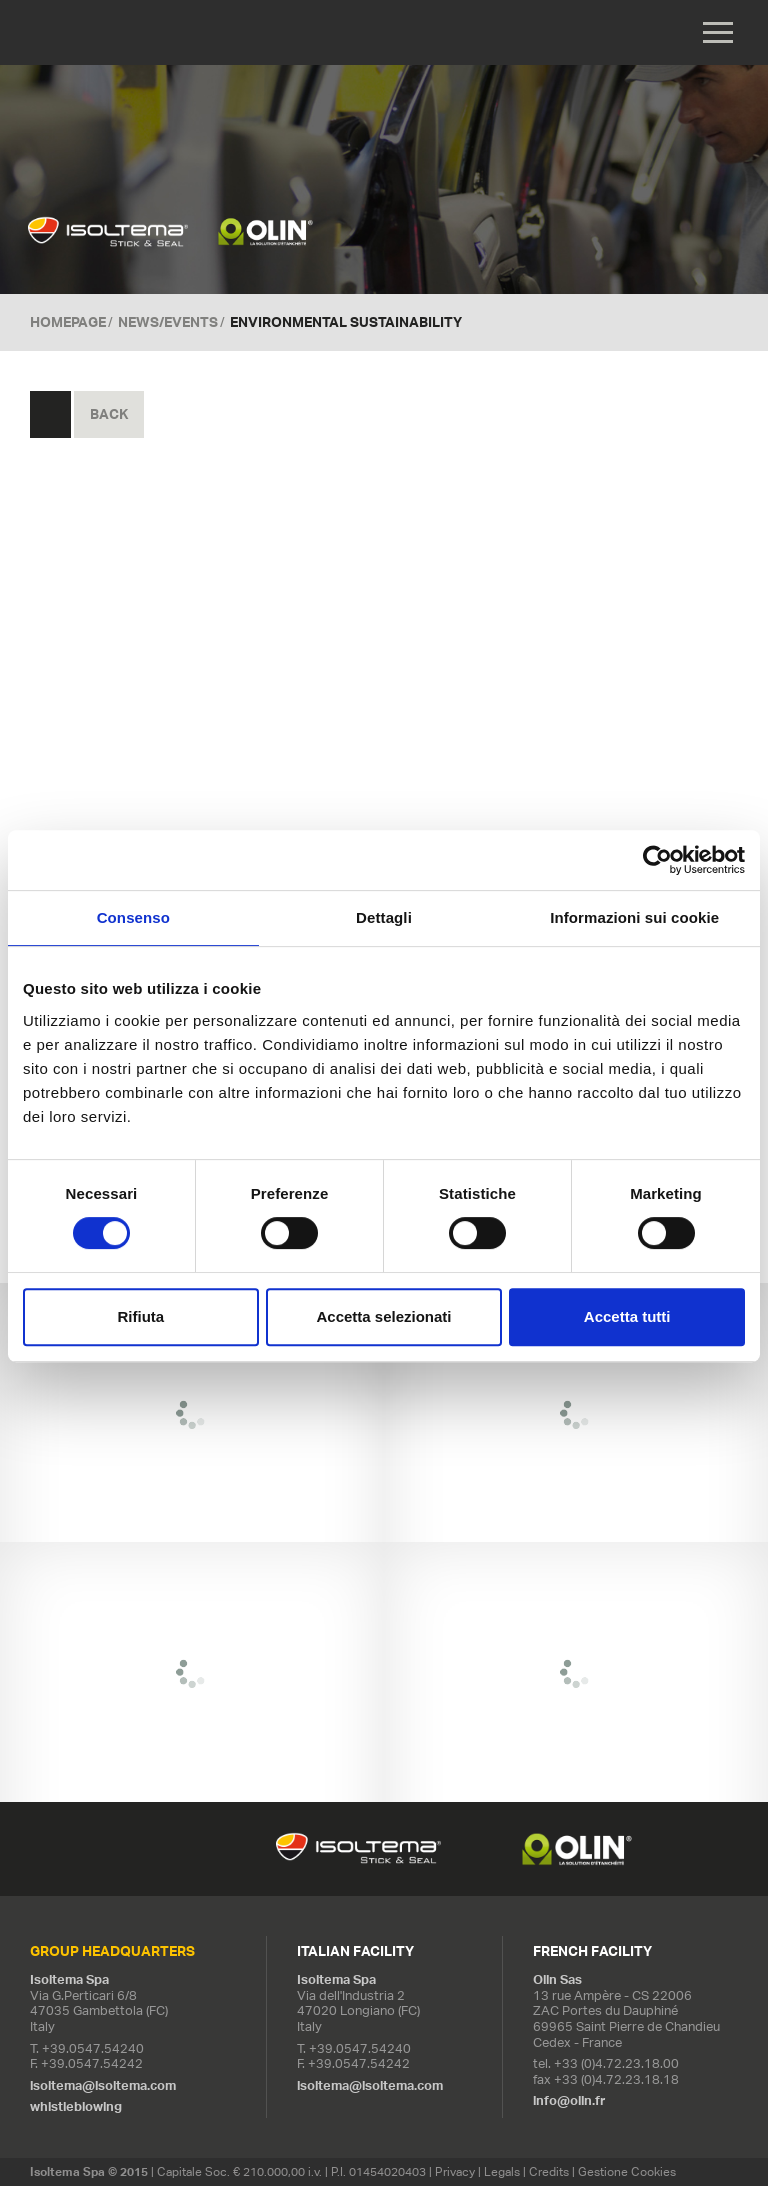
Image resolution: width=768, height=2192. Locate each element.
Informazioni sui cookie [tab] (634, 917)
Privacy (455, 2177)
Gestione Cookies (627, 2177)
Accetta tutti (627, 1316)
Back (109, 420)
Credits (549, 2177)
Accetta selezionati (383, 1316)
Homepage (68, 327)
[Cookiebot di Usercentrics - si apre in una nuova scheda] (657, 860)
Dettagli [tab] (384, 917)
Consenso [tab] (133, 917)
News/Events (168, 327)
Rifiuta (140, 1316)
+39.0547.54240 (93, 2053)
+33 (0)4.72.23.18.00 (616, 2069)
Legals (502, 2177)
